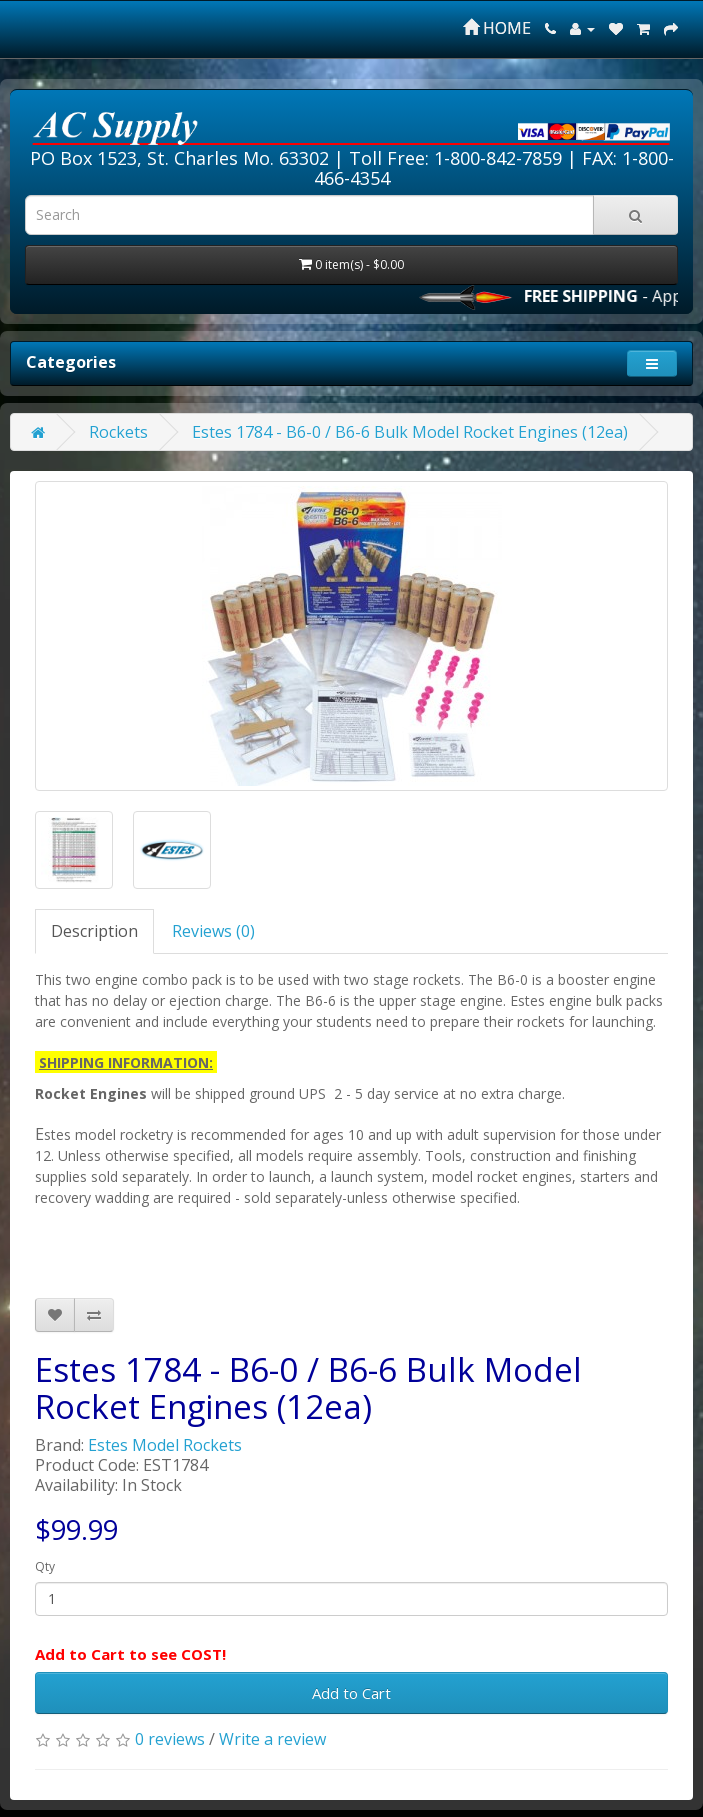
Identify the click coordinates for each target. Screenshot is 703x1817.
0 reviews (170, 1739)
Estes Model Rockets (165, 1445)
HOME (497, 28)
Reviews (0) (213, 931)
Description (94, 931)
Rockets (118, 432)
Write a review (272, 1739)
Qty (45, 1566)
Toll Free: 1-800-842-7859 (455, 158)
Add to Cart (351, 1693)
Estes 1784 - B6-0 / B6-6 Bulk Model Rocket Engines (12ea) (410, 432)
